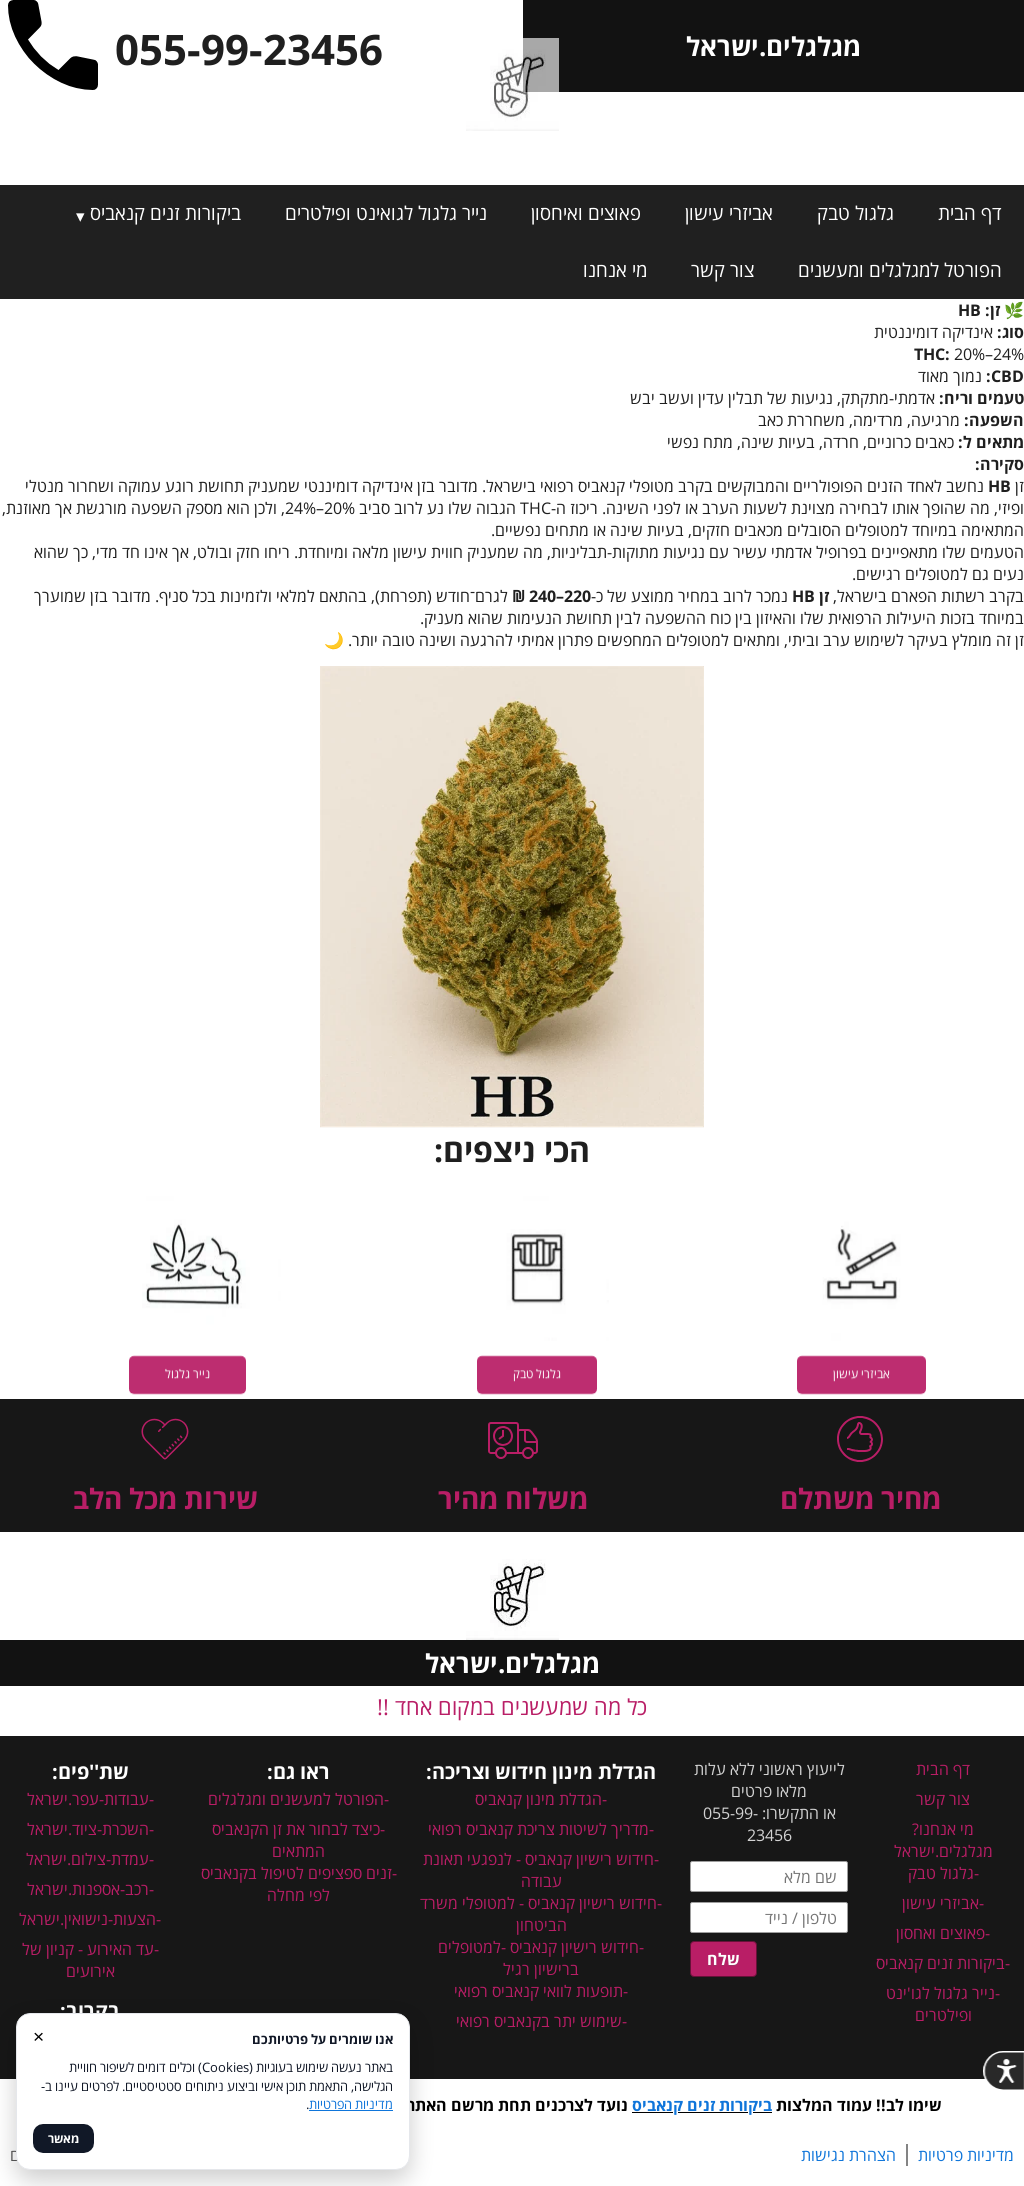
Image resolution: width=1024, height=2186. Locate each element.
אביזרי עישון (729, 213)
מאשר (63, 2138)
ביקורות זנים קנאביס (165, 213)
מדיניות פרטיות (966, 2155)
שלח (723, 1959)
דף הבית (970, 213)
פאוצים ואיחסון (586, 213)
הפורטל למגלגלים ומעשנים (900, 270)
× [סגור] (38, 2035)
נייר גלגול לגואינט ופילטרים (386, 213)
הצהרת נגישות (848, 2155)
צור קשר (722, 270)
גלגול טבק (855, 213)
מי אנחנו (615, 270)
